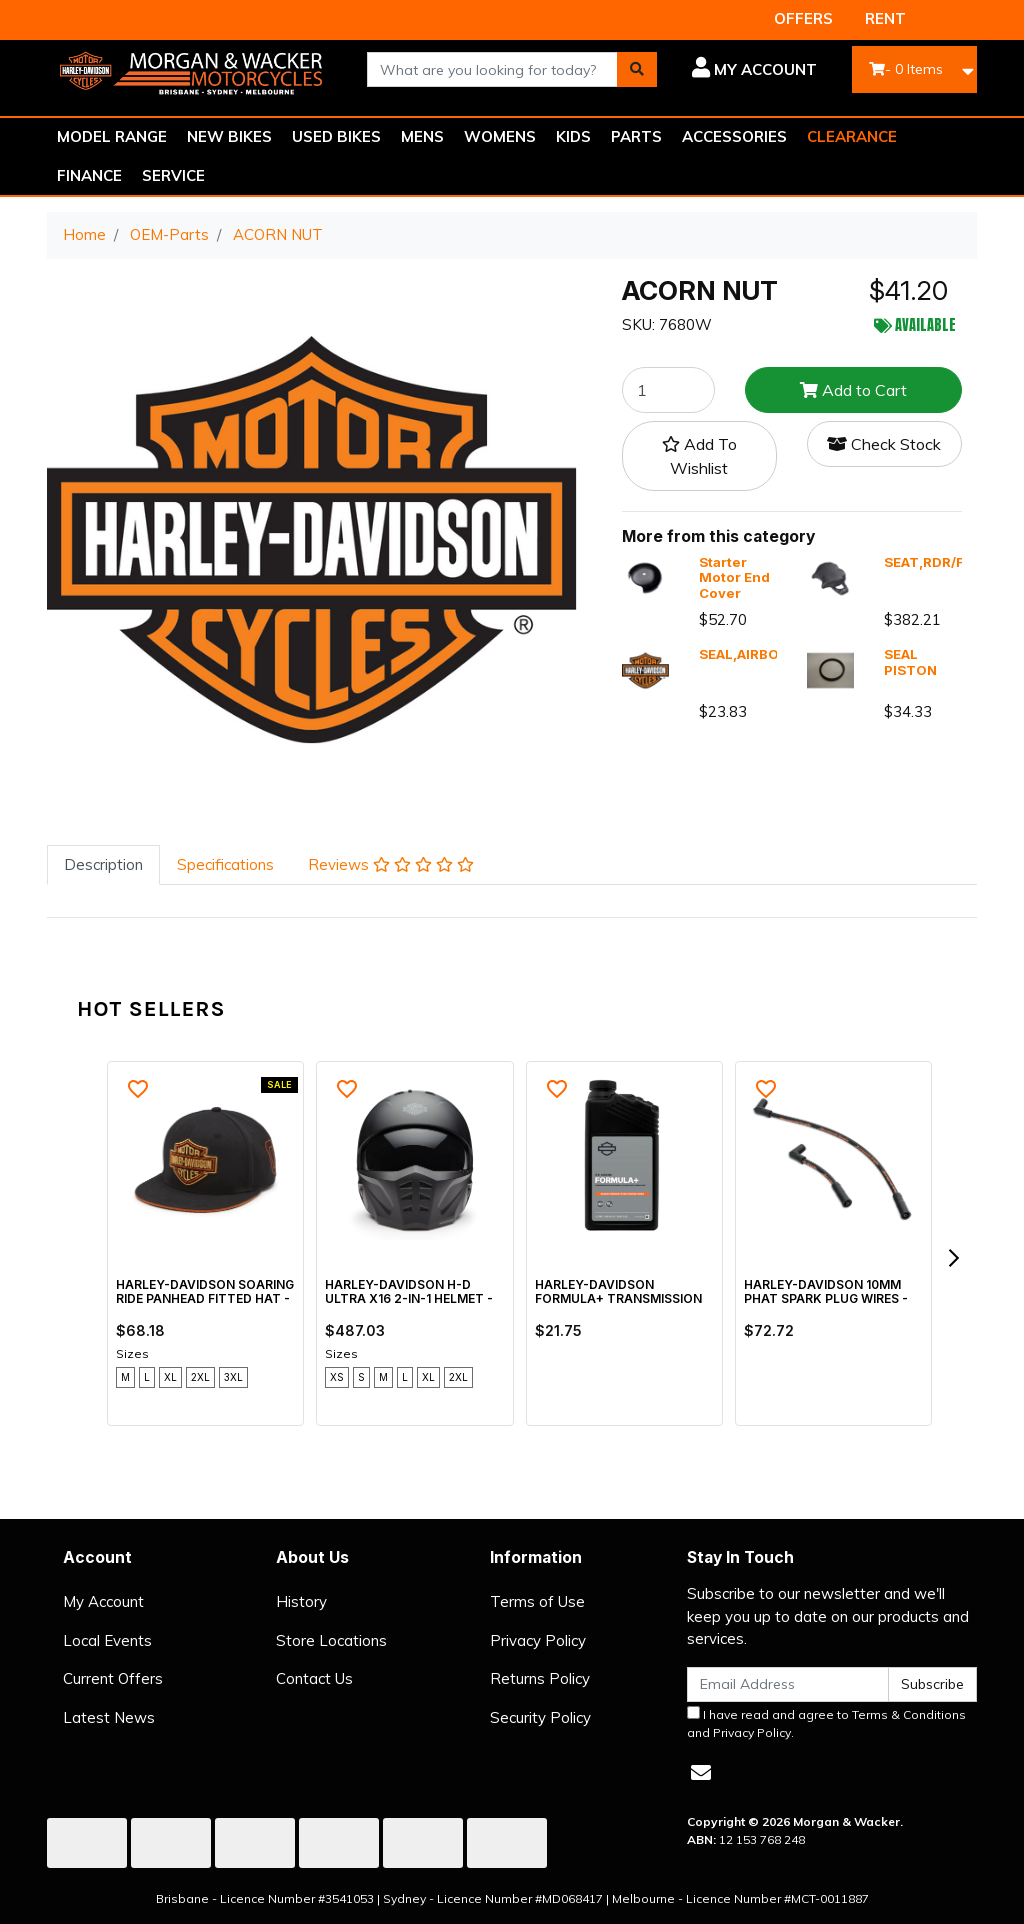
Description (103, 864)
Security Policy (540, 1717)
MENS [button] (422, 136)
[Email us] (701, 1772)
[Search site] (637, 69)
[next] (953, 1258)
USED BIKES (336, 136)
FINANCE (89, 175)
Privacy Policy (538, 1640)
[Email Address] (788, 1684)
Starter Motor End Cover (734, 578)
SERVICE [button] (173, 175)
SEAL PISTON (910, 662)
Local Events (107, 1640)
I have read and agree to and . (826, 1723)
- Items (906, 69)
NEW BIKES (229, 136)
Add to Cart (853, 390)
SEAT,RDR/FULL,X (943, 562)
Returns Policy (540, 1678)
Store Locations (331, 1640)
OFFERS (803, 18)
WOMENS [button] (500, 136)
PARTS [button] (636, 136)
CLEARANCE (852, 136)
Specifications (225, 864)
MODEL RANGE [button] (112, 136)
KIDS (573, 136)
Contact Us (314, 1678)
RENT (885, 18)
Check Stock (884, 444)
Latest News (109, 1717)
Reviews (391, 864)
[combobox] (492, 69)
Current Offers (113, 1678)
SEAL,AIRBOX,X (749, 654)
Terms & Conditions (909, 1714)
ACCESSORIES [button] (734, 136)
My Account (103, 1601)
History (301, 1601)
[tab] (103, 865)
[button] (752, 70)
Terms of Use (537, 1601)
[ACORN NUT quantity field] (668, 390)
